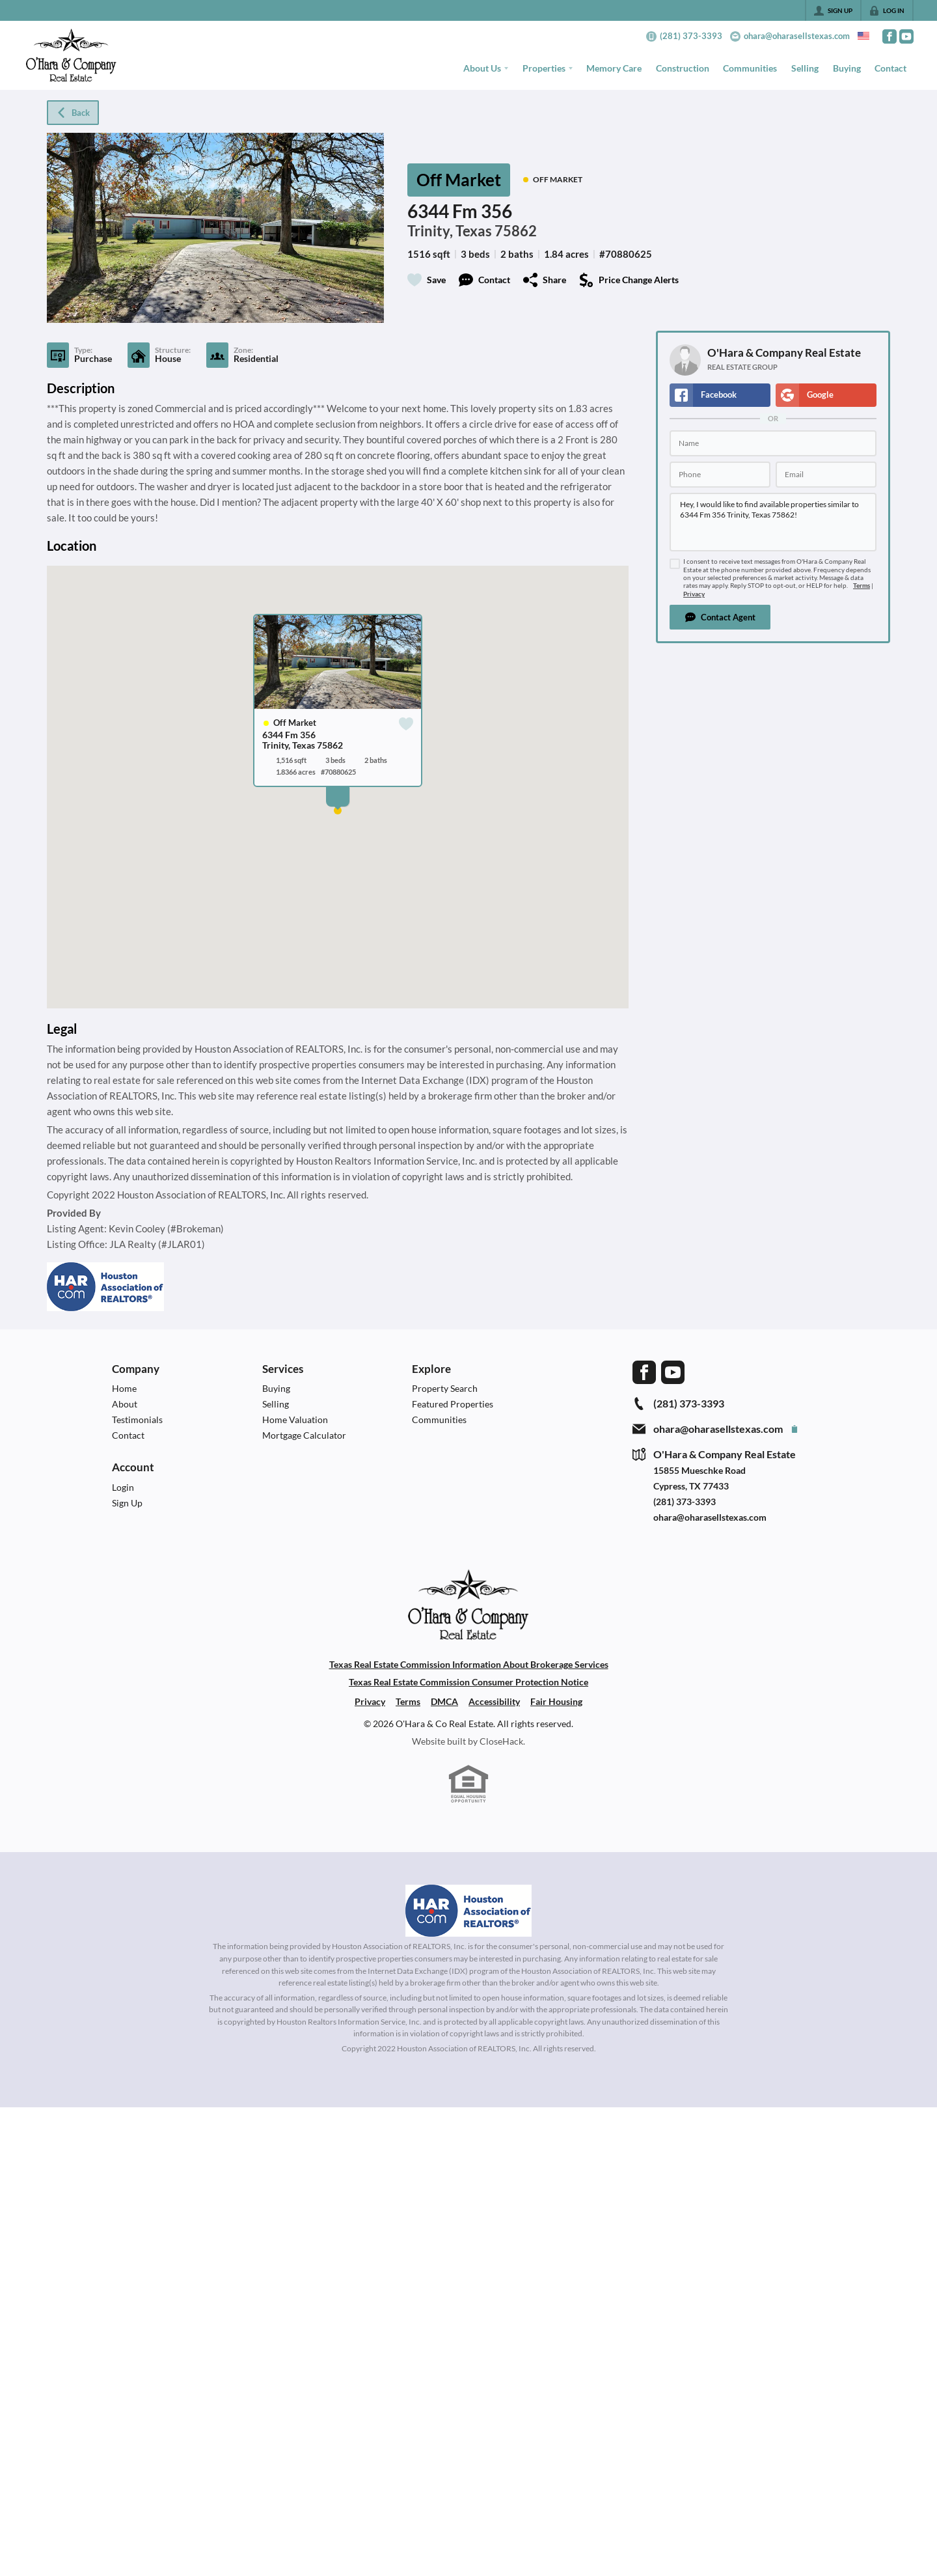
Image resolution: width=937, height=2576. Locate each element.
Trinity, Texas (449, 231)
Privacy (694, 594)
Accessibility (494, 1701)
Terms (861, 585)
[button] (720, 617)
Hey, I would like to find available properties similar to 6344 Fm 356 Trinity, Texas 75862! (773, 522)
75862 (516, 231)
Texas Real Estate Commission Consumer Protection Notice (468, 1681)
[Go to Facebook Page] (889, 36)
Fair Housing (556, 1701)
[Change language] (863, 36)
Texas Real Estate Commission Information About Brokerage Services (468, 1664)
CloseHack (501, 1741)
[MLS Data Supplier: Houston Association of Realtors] (468, 1910)
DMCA (444, 1701)
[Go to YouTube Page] (906, 36)
